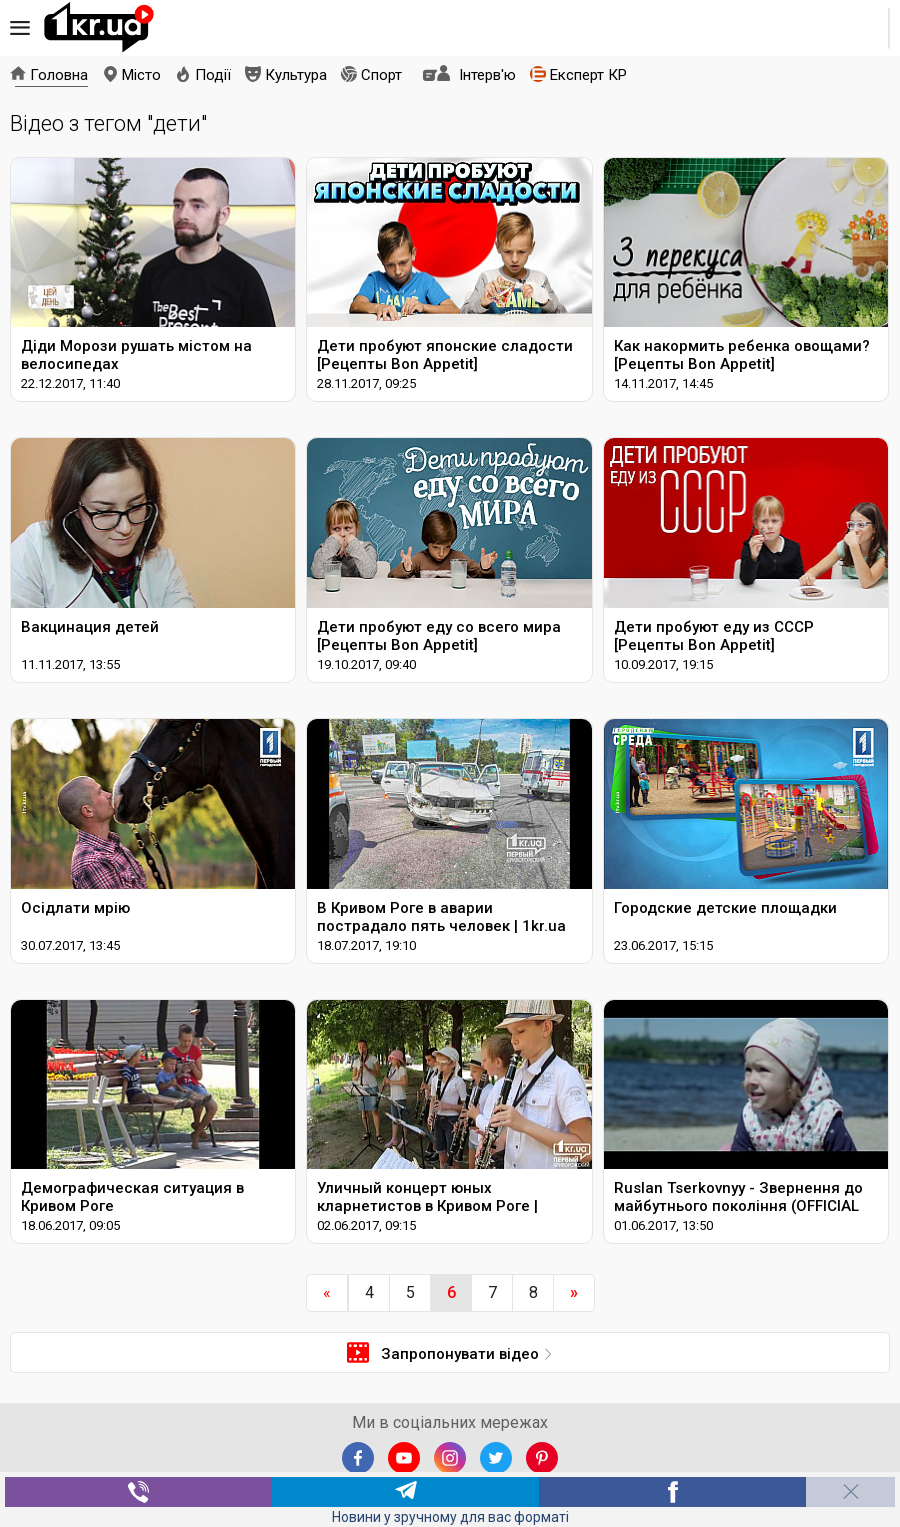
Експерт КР (588, 75)
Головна (59, 75)
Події (213, 75)
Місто (141, 75)
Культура (296, 75)
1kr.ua (99, 28)
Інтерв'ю (487, 75)
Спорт (381, 75)
